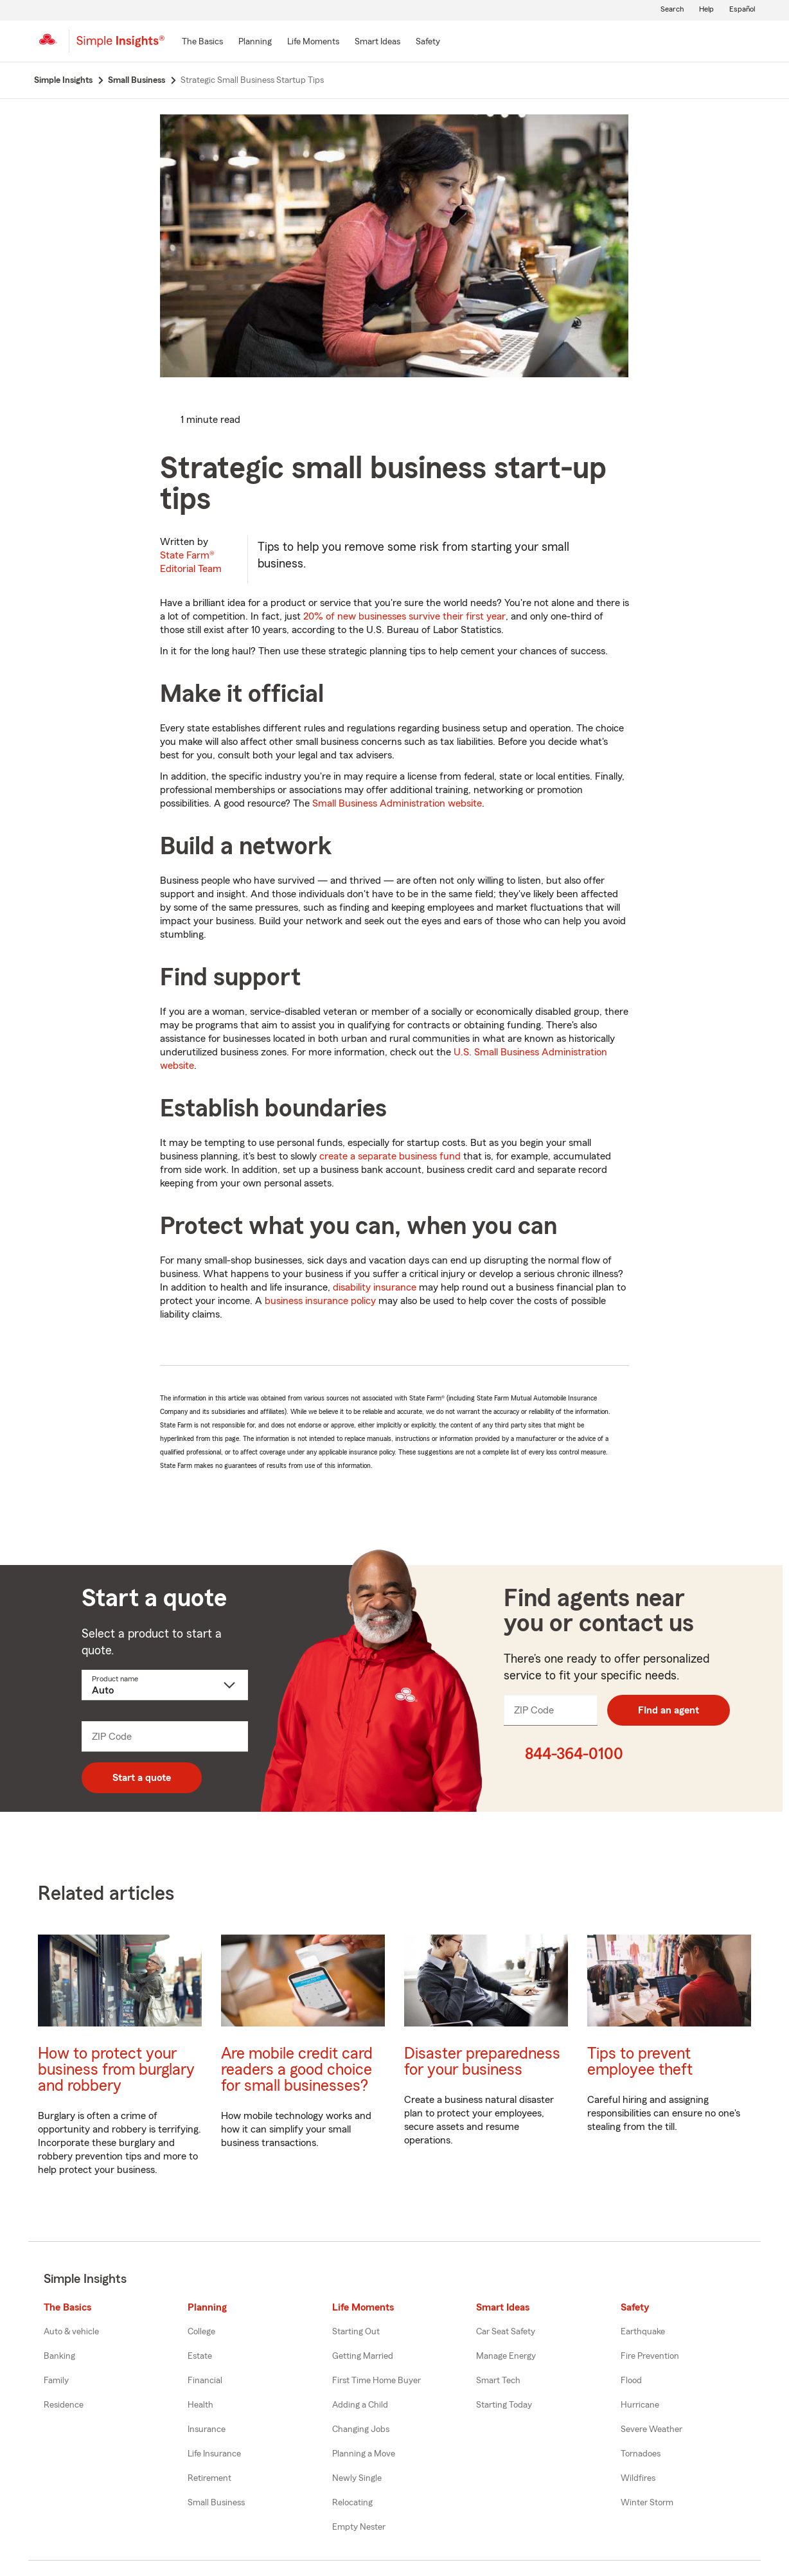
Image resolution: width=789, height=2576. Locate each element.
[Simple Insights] (120, 46)
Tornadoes (640, 2453)
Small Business (216, 2502)
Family (56, 2380)
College (201, 2331)
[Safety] (427, 42)
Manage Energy (506, 2356)
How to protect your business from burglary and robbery (116, 2070)
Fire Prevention (650, 2356)
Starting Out (356, 2331)
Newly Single (357, 2478)
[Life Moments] (313, 42)
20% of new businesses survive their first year (404, 616)
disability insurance (374, 1287)
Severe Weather (651, 2429)
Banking (59, 2356)
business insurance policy (320, 1301)
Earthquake (643, 2331)
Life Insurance (214, 2453)
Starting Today (504, 2405)
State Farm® (191, 562)
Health (200, 2405)
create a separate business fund (390, 1156)
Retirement (209, 2478)
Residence (64, 2405)
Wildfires (638, 2478)
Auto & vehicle (71, 2331)
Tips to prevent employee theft (640, 2062)
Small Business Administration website (397, 803)
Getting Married (362, 2356)
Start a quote (141, 1778)
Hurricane (640, 2405)
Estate (200, 2356)
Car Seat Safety (505, 2331)
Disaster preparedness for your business (482, 2062)
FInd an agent (668, 1710)
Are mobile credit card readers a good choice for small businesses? (297, 2070)
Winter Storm (647, 2502)
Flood (631, 2380)
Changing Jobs (360, 2429)
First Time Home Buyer (376, 2380)
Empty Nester (359, 2527)
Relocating (352, 2502)
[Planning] (255, 42)
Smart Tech (498, 2380)
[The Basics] (202, 42)
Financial (205, 2380)
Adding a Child (360, 2405)
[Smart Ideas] (377, 42)
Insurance (207, 2429)
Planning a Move (363, 2453)
